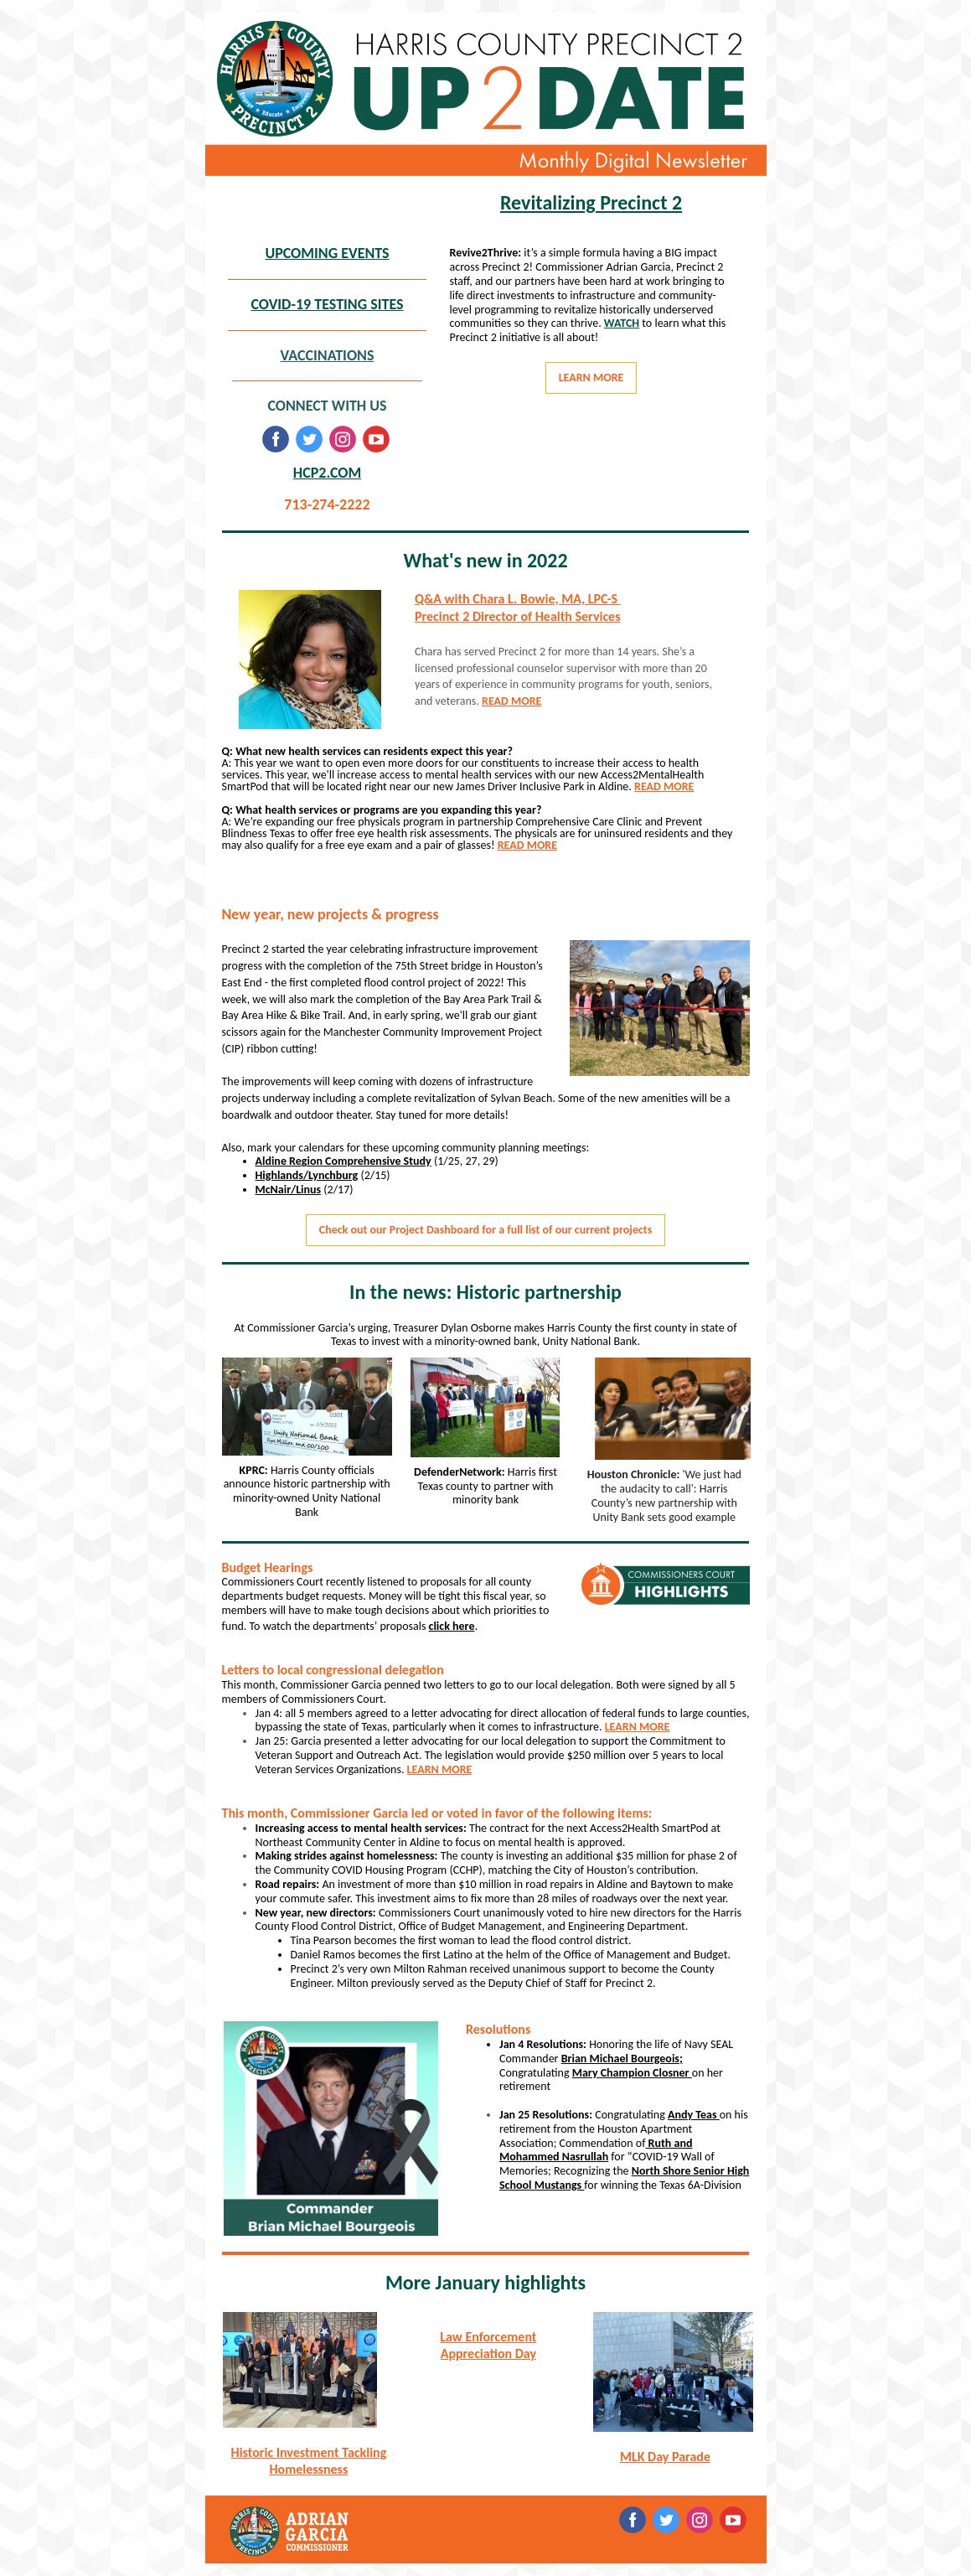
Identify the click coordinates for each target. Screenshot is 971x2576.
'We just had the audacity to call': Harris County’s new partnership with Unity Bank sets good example (666, 1495)
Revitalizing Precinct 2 (591, 202)
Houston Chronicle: (635, 1474)
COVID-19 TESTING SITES (326, 304)
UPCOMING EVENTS (327, 253)
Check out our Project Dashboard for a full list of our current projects (485, 1230)
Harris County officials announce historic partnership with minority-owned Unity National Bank (307, 1491)
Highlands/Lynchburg (307, 1175)
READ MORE (511, 701)
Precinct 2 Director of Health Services (518, 616)
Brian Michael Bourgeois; (622, 2058)
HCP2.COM (327, 472)
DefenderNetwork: (461, 1472)
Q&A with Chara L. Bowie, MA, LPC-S (518, 599)
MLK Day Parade (665, 2457)
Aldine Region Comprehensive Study (343, 1161)
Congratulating (535, 2073)
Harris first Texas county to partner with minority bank (487, 1486)
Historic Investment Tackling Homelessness (309, 2460)
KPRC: (255, 1470)
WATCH (621, 323)
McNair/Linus (289, 1189)
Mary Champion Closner (632, 2073)
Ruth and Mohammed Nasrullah (595, 2150)
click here (452, 1626)
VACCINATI (314, 355)
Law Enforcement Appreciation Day (488, 2345)
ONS (360, 355)
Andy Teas (694, 2115)
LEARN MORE (591, 377)
